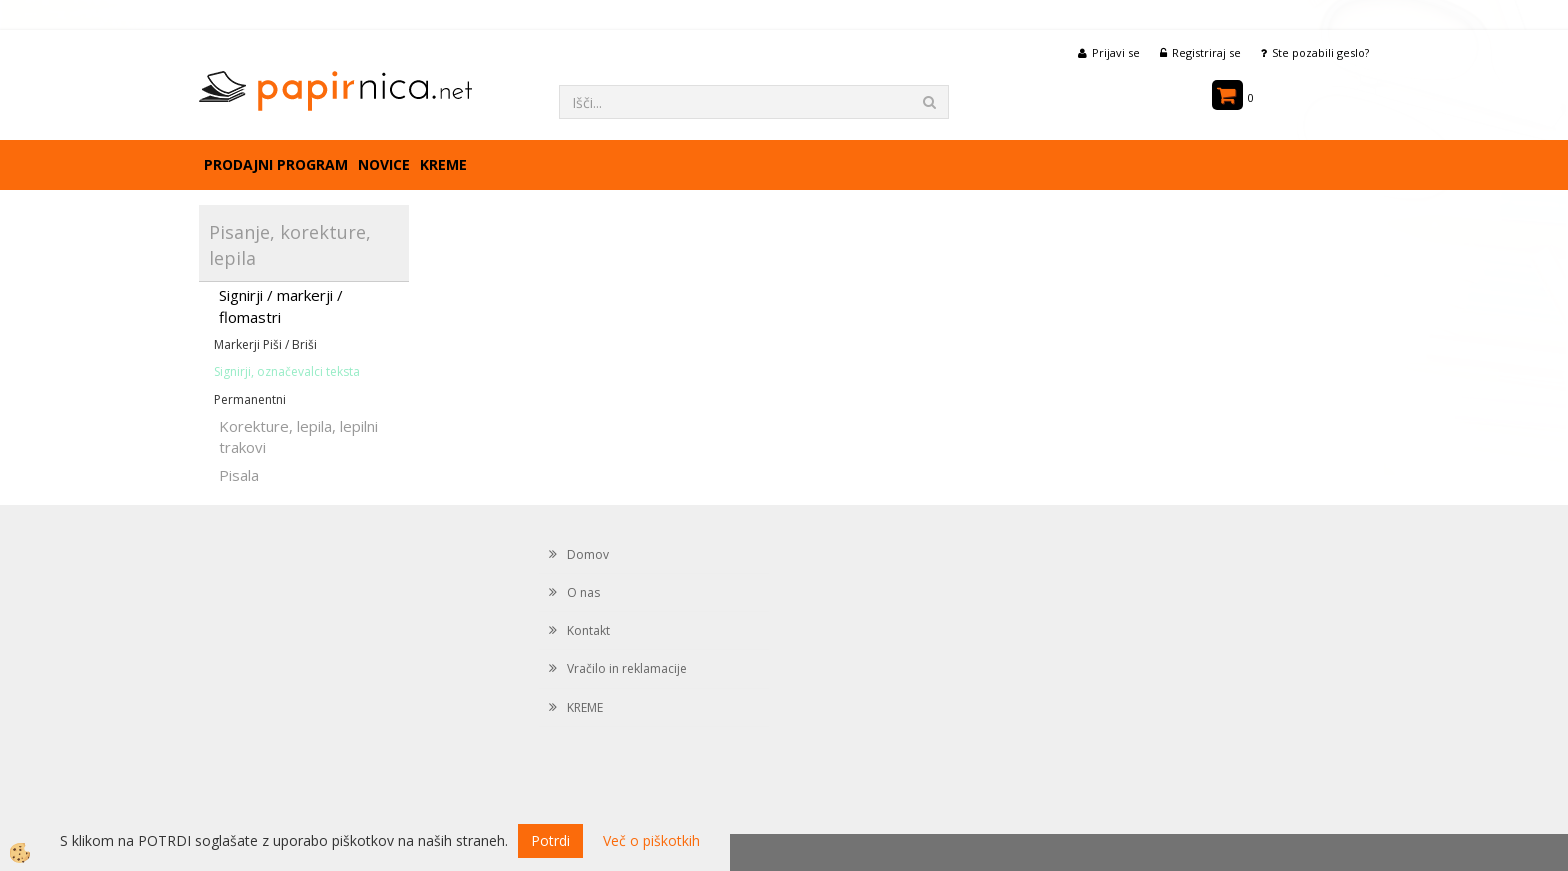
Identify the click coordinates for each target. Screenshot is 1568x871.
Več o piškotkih (651, 840)
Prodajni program (276, 164)
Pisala (239, 475)
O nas (583, 592)
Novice (384, 164)
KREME (443, 164)
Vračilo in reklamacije (627, 668)
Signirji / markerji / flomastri (281, 305)
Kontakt (588, 630)
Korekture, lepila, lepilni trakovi (298, 436)
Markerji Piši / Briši (265, 344)
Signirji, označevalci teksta (287, 371)
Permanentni (250, 399)
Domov (588, 554)
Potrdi (550, 840)
